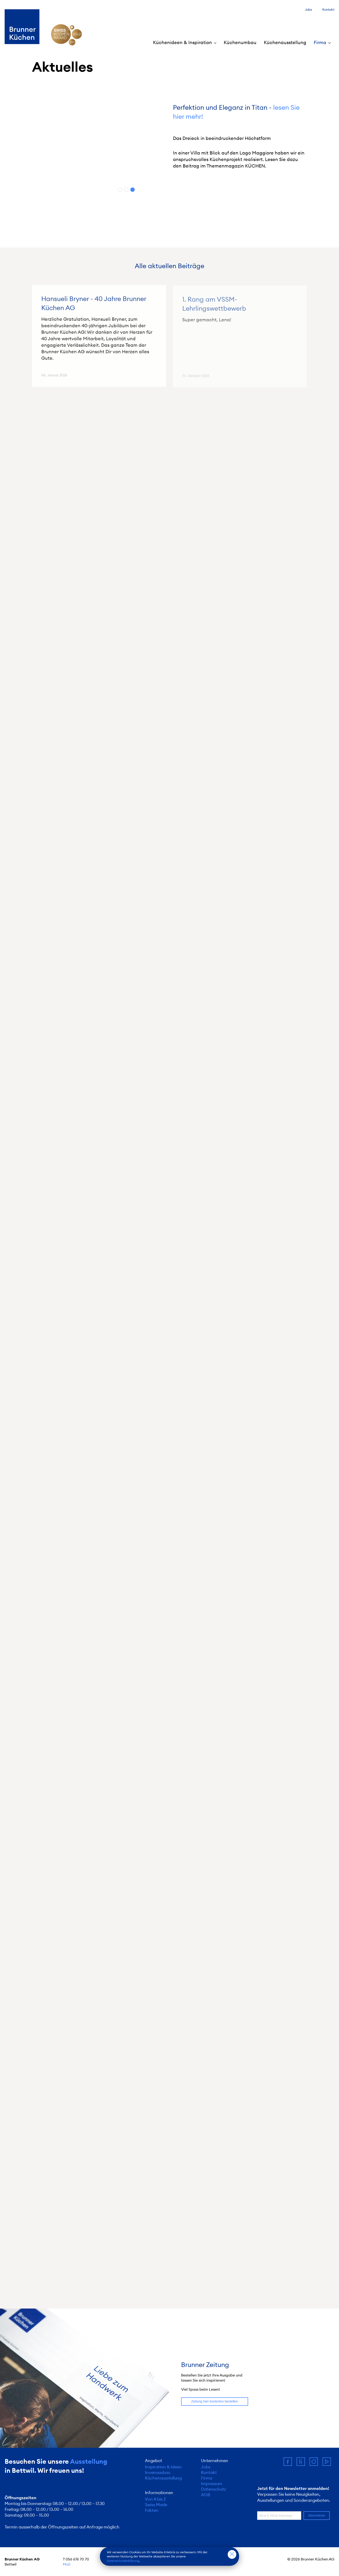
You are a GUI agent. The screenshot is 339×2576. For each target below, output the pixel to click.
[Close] (232, 2554)
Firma (322, 42)
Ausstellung (88, 2461)
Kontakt (328, 9)
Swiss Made (156, 2505)
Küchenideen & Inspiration (184, 42)
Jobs (308, 9)
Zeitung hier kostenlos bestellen (214, 2401)
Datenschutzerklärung (123, 2561)
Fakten (151, 2510)
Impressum (211, 2484)
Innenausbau (157, 2472)
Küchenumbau (240, 42)
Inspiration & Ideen (163, 2467)
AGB (205, 2495)
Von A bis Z (155, 2499)
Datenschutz (213, 2489)
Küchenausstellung (285, 42)
